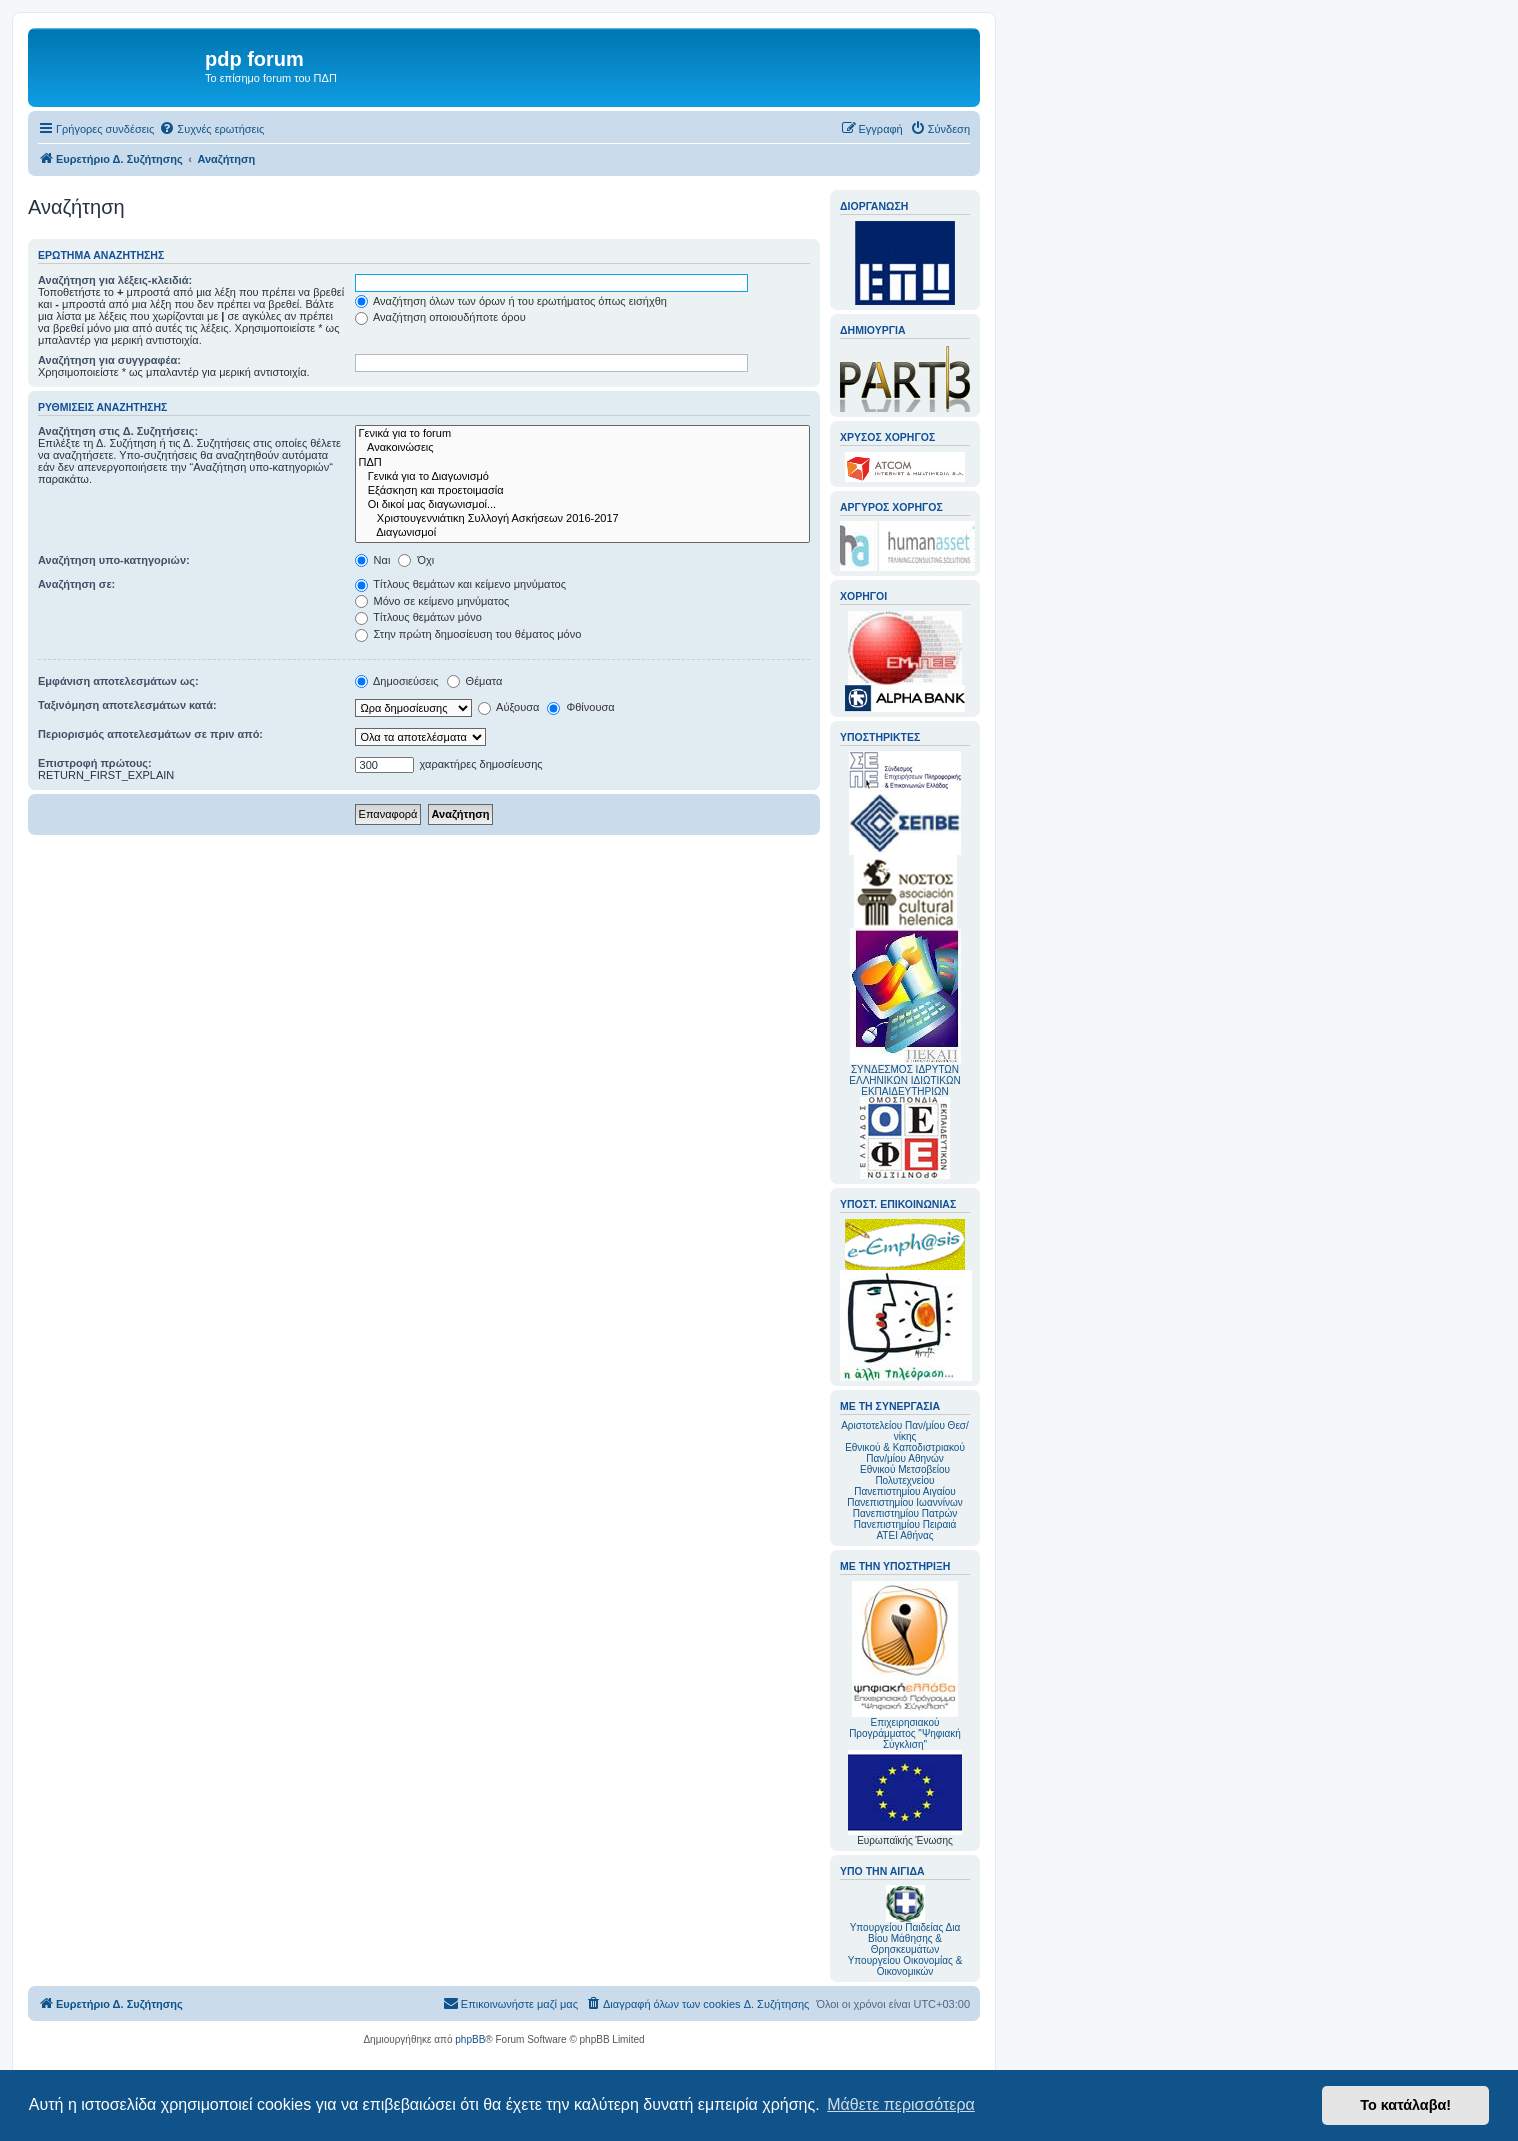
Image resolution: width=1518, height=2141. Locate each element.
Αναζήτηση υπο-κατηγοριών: (114, 560)
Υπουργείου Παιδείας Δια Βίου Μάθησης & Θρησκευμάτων (905, 1938)
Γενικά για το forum (582, 434)
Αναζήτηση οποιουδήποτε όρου (440, 317)
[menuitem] (211, 129)
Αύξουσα (509, 707)
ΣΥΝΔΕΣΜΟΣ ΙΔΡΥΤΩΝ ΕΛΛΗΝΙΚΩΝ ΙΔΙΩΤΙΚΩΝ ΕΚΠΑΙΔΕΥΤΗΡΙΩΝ (904, 1080)
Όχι (416, 560)
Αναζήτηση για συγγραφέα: (109, 360)
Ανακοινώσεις (582, 448)
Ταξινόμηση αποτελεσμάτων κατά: (127, 705)
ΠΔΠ (582, 463)
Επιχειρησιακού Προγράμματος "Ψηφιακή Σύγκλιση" (905, 1665)
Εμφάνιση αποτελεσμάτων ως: (118, 681)
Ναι (373, 560)
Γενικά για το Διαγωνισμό (582, 477)
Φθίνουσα (580, 707)
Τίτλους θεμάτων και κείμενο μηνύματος (461, 584)
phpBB (470, 2039)
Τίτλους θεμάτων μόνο (418, 617)
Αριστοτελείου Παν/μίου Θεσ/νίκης (905, 1431)
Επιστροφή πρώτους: (95, 763)
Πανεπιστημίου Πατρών (905, 1513)
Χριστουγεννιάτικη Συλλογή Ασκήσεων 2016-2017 (582, 519)
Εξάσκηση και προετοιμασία (582, 491)
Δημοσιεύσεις (397, 681)
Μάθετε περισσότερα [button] (901, 2104)
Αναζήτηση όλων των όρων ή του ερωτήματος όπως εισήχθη (511, 301)
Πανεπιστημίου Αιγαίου (904, 1491)
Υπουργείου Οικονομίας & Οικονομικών (905, 1966)
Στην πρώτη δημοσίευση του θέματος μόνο (468, 634)
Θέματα (475, 681)
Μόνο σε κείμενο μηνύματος (432, 601)
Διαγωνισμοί (582, 533)
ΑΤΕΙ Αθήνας (904, 1535)
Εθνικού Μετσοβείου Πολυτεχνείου (905, 1475)
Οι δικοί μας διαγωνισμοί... (582, 505)
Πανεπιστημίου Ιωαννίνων (904, 1502)
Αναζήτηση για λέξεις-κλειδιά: (115, 280)
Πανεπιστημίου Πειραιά (905, 1524)
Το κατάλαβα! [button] (1405, 2105)
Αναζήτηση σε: (76, 584)
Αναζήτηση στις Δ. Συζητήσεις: (118, 431)
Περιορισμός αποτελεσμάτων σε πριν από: (150, 734)
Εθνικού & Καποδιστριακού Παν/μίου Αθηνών (905, 1453)
